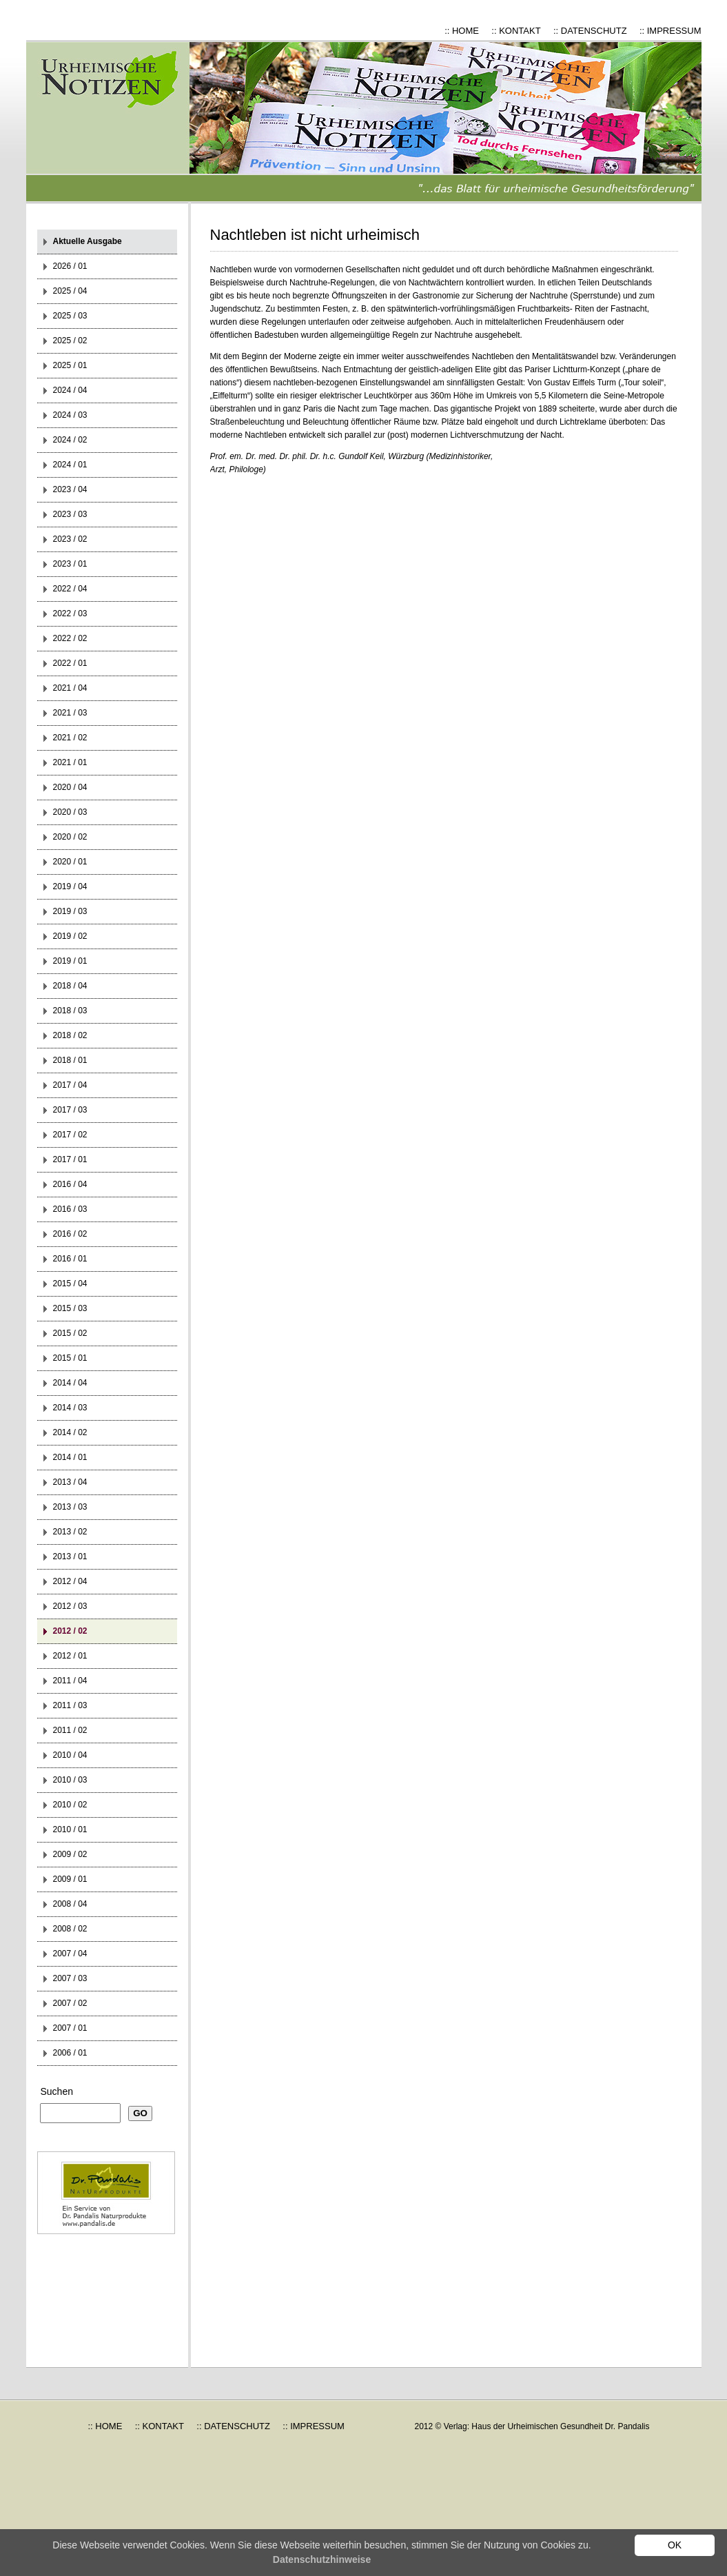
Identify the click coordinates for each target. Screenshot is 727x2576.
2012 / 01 (70, 1656)
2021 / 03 (70, 713)
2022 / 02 (70, 638)
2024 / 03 (70, 415)
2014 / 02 (70, 1432)
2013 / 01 (70, 1556)
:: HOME (461, 31)
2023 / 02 (70, 539)
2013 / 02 (70, 1532)
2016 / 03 (70, 1209)
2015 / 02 (70, 1333)
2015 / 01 (70, 1358)
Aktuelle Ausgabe (87, 241)
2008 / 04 (70, 1904)
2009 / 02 (70, 1854)
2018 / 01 (70, 1060)
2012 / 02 (70, 1631)
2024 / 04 (70, 390)
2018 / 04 (70, 986)
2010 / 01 (70, 1829)
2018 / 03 (70, 1010)
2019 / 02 (70, 936)
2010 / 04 (70, 1755)
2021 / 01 (70, 762)
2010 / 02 (70, 1804)
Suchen (57, 2091)
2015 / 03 (70, 1308)
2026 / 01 (70, 266)
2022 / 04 (70, 589)
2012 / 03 (70, 1606)
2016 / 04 (70, 1184)
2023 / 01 (70, 564)
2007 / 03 (70, 1978)
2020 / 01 (70, 861)
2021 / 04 (70, 688)
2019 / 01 (70, 961)
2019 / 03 (70, 911)
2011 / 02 (70, 1730)
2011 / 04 (70, 1680)
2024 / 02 (70, 440)
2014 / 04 (70, 1383)
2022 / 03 (70, 613)
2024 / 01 (70, 464)
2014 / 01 (70, 1457)
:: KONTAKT (515, 31)
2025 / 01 (70, 365)
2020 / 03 (70, 812)
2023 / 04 (70, 489)
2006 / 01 (70, 2053)
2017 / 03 (70, 1110)
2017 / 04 (70, 1085)
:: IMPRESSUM (670, 31)
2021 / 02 (70, 737)
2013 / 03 (70, 1507)
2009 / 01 (70, 1879)
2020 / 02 (70, 837)
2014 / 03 (70, 1407)
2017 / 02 (70, 1134)
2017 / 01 (70, 1159)
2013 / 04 (70, 1482)
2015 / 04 (70, 1283)
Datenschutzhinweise (322, 2559)
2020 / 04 (70, 787)
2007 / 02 (70, 2003)
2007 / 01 (70, 2028)
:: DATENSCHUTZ (590, 31)
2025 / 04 (70, 291)
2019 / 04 (70, 886)
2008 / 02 (70, 1929)
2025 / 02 (70, 340)
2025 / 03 (70, 316)
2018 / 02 (70, 1035)
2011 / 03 (70, 1705)
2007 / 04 (70, 1953)
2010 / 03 (70, 1780)
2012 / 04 (70, 1581)
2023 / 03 (70, 514)
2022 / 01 (70, 663)
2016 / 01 (70, 1259)
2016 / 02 (70, 1234)
